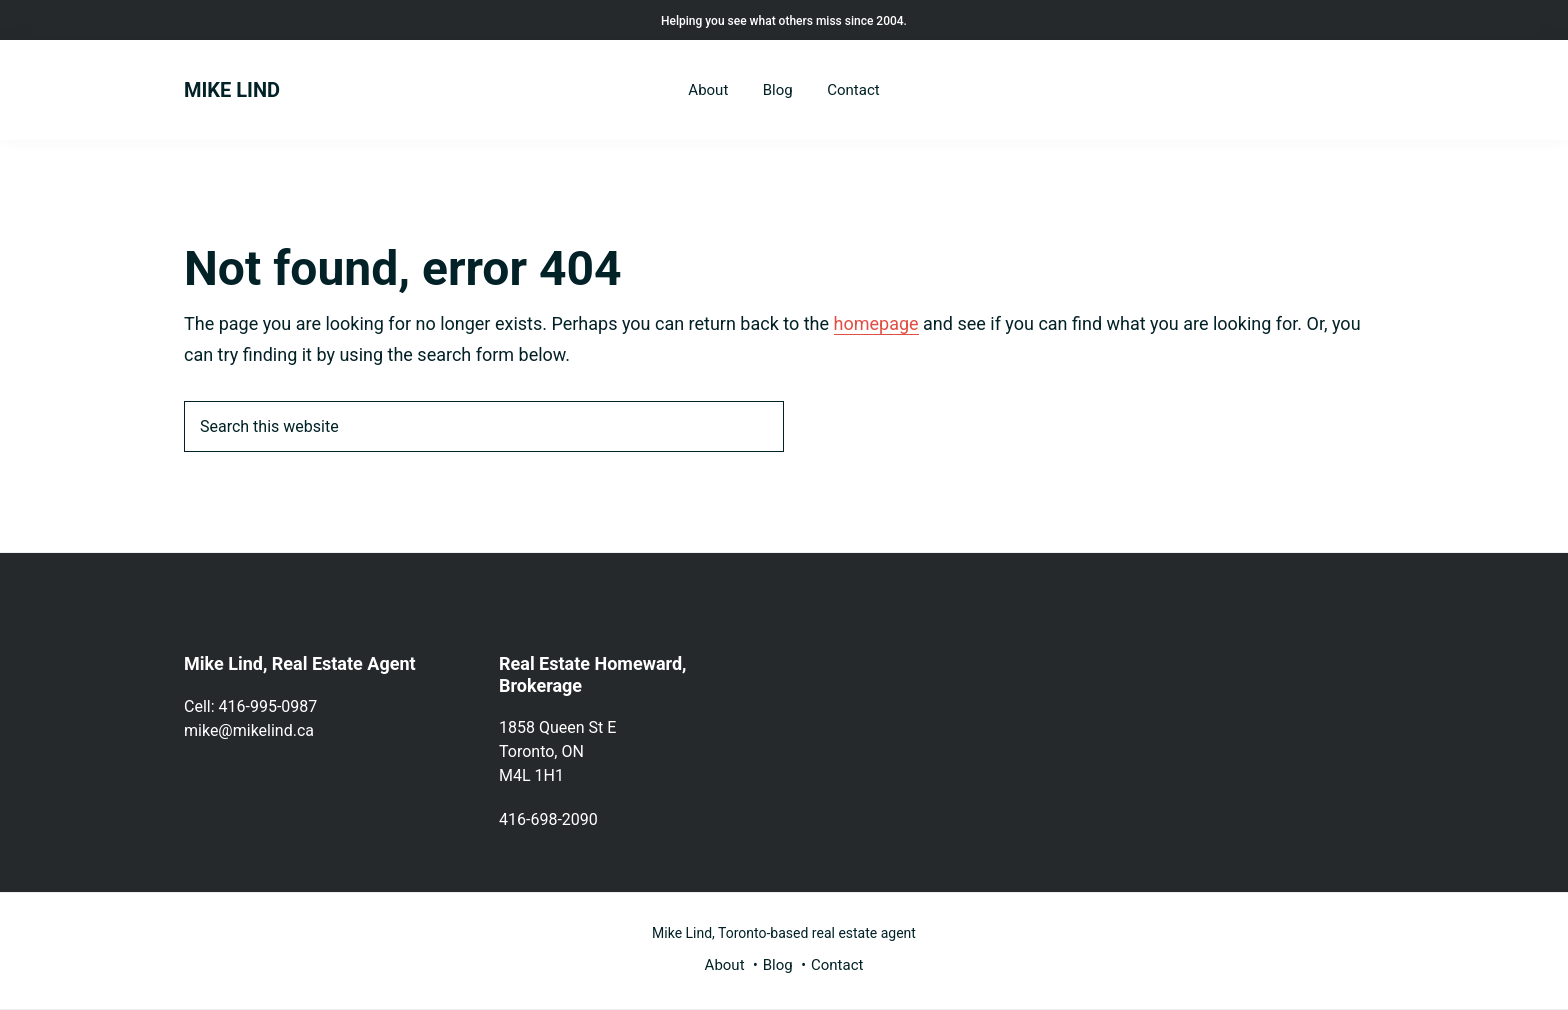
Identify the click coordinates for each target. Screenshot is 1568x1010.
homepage (876, 323)
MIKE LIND (232, 90)
